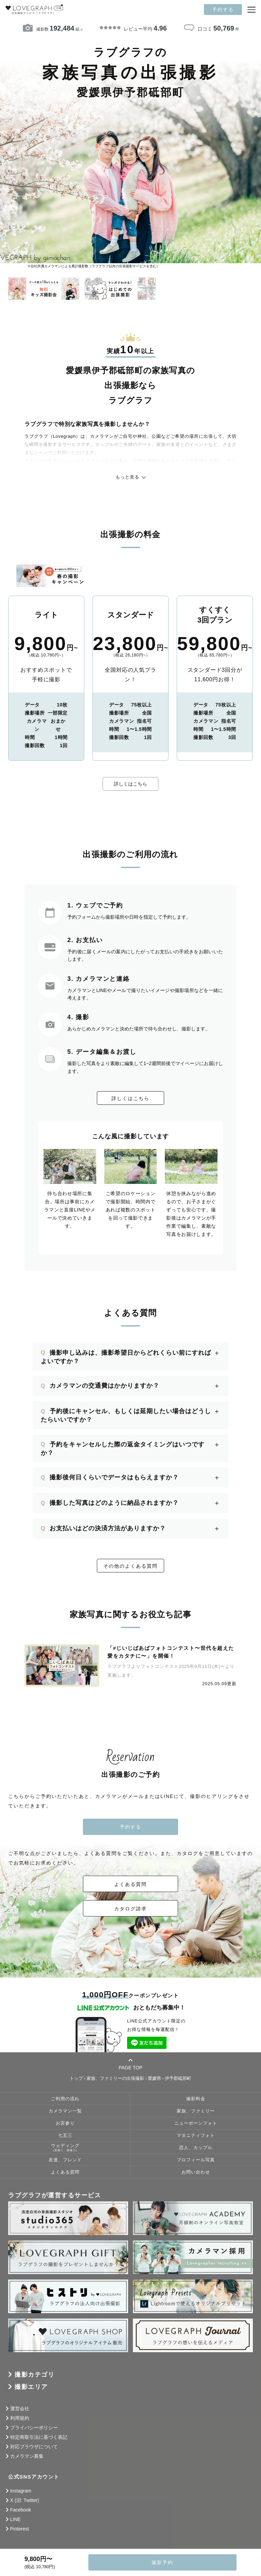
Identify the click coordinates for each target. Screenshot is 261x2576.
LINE (15, 2519)
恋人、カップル (195, 2147)
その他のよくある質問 (130, 1566)
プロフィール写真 (196, 2160)
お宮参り (65, 2123)
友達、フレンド (65, 2160)
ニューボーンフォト (195, 2123)
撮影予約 (162, 2562)
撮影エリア (31, 2386)
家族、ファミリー (196, 2111)
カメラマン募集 (27, 2456)
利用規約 (19, 2418)
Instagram (20, 2490)
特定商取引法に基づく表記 (38, 2437)
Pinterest (19, 2529)
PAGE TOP (130, 2064)
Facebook (20, 2509)
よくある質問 (130, 1884)
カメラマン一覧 (65, 2111)
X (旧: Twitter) (24, 2500)
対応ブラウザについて (34, 2446)
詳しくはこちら (130, 784)
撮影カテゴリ (34, 2374)
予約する (223, 9)
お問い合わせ (195, 2172)
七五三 (65, 2135)
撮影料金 (195, 2098)
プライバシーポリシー (34, 2427)
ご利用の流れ (65, 2098)
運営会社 (19, 2408)
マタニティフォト (196, 2135)
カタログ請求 (130, 1908)
